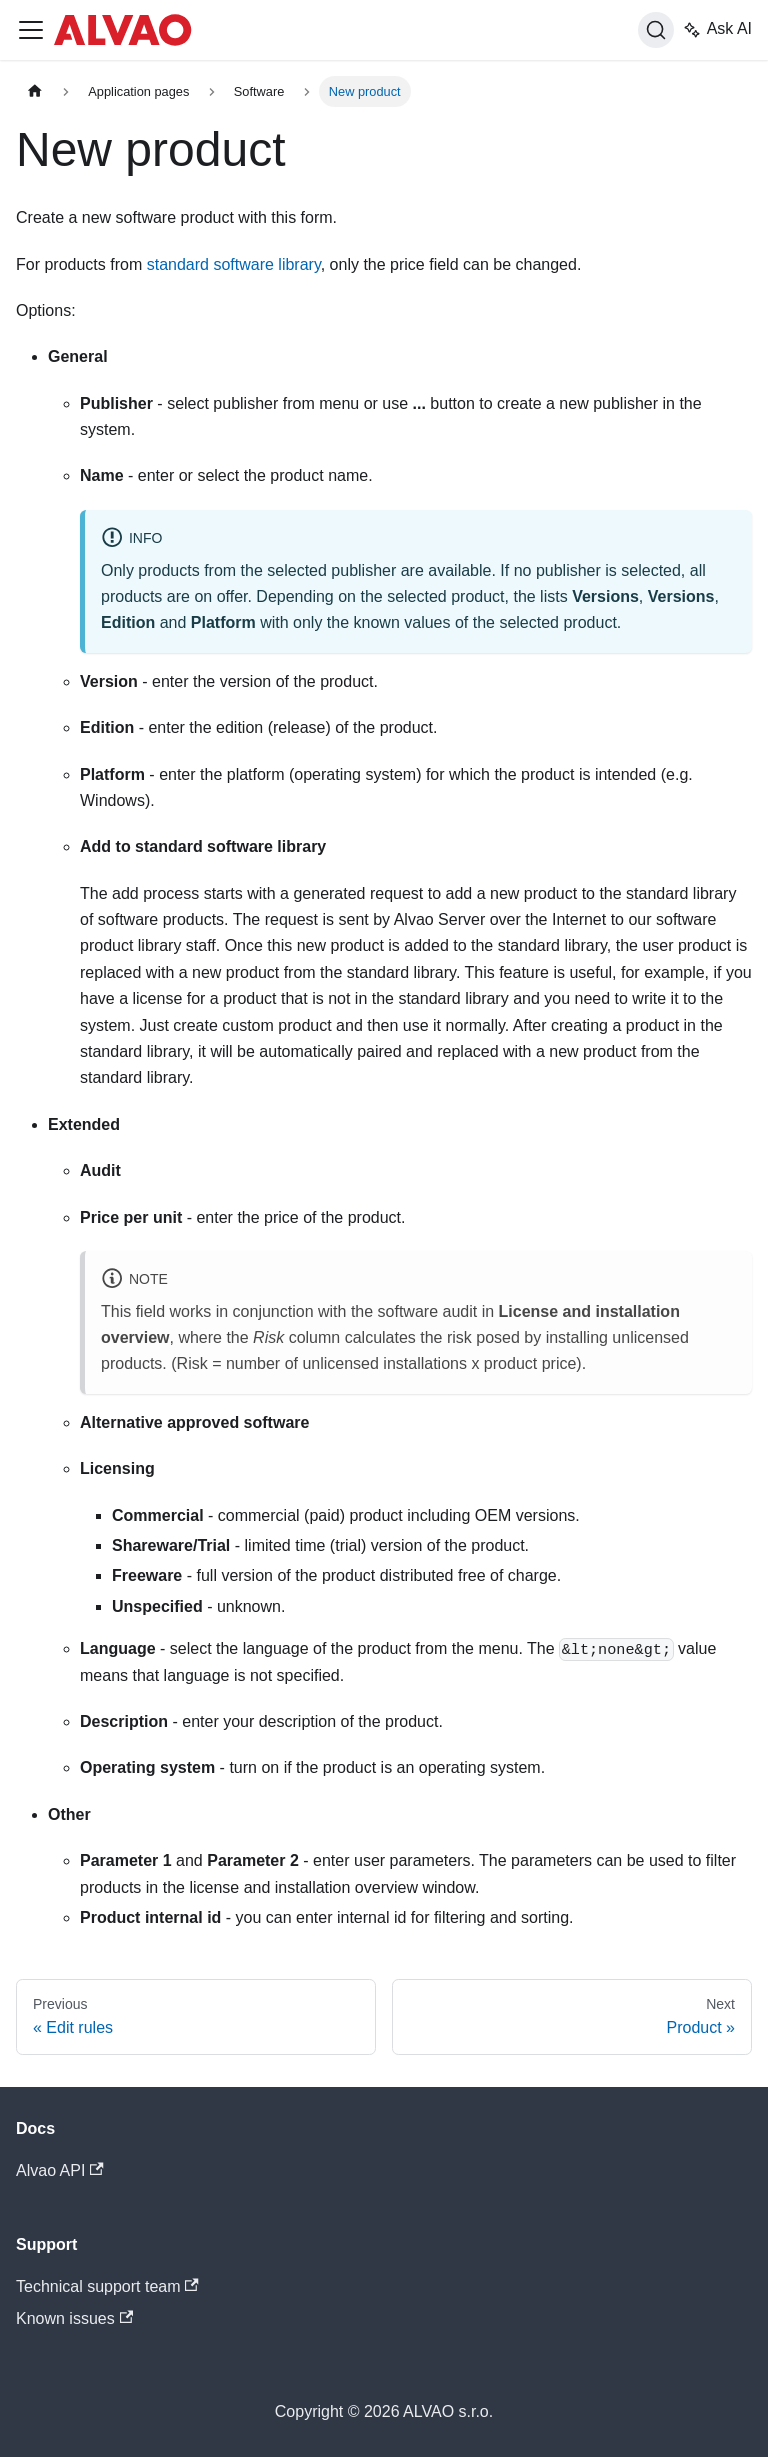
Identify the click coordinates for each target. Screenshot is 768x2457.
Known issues (74, 2318)
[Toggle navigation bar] (31, 30)
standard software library (234, 264)
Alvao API (60, 2170)
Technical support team (107, 2286)
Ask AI (717, 30)
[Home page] (35, 91)
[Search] (656, 30)
